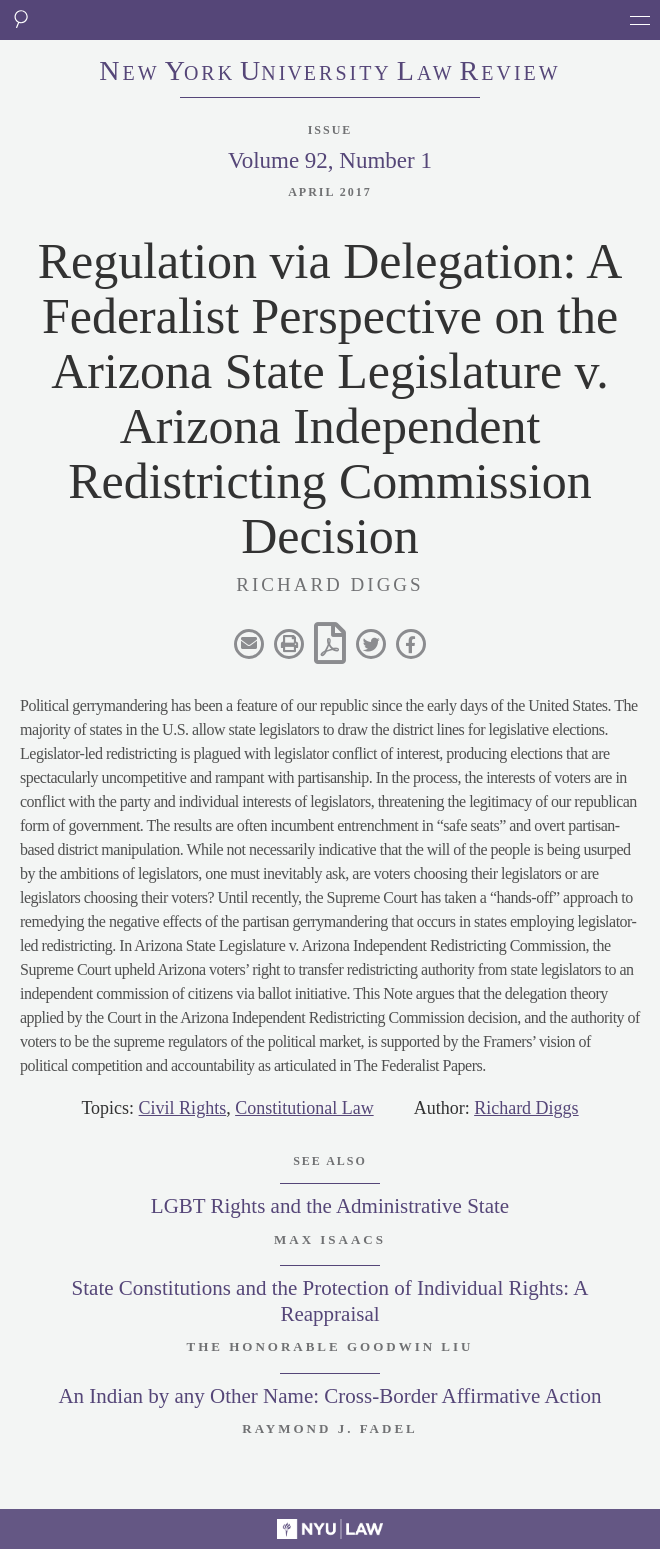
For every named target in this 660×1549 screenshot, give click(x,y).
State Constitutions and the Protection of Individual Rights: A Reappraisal (330, 1300)
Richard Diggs (526, 1108)
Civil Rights (183, 1108)
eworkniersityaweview (330, 73)
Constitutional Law (304, 1108)
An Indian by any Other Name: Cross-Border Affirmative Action (329, 1396)
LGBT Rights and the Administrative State (330, 1206)
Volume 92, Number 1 (330, 160)
